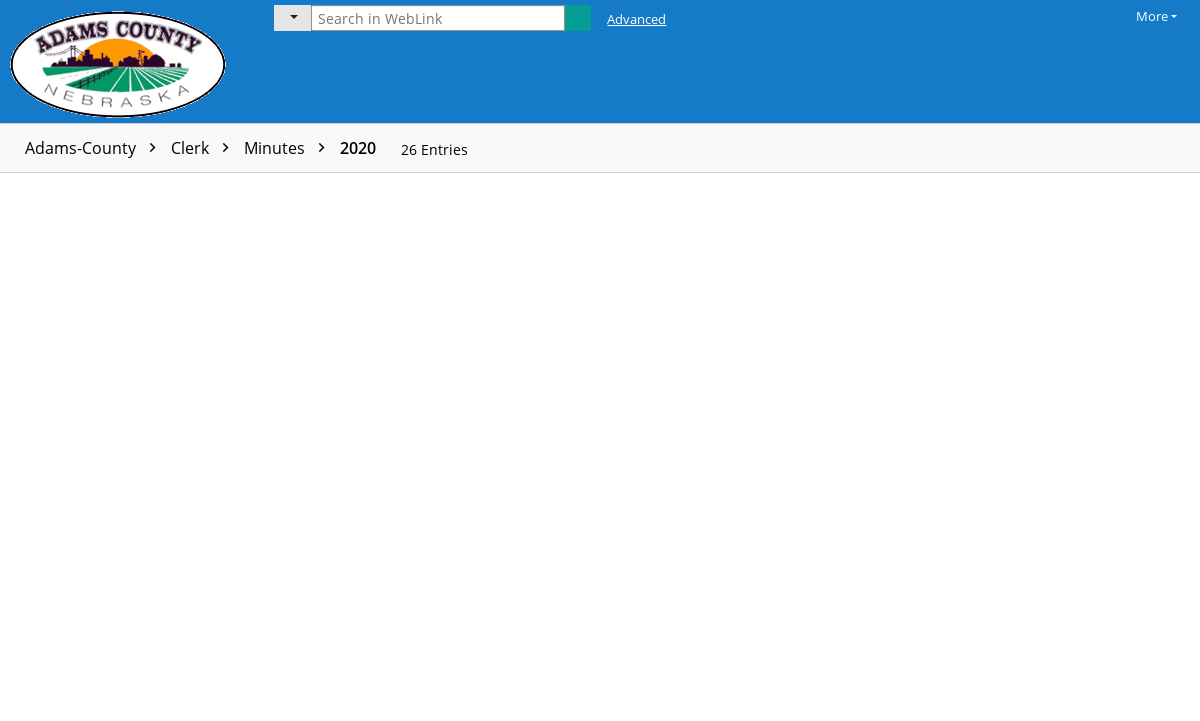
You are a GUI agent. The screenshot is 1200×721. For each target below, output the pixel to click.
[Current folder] (292, 18)
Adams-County (95, 148)
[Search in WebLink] (438, 18)
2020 (358, 148)
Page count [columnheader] (346, 189)
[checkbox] (18, 190)
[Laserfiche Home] (123, 61)
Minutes (289, 148)
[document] (1083, 447)
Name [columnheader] (163, 189)
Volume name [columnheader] (478, 189)
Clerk (205, 148)
